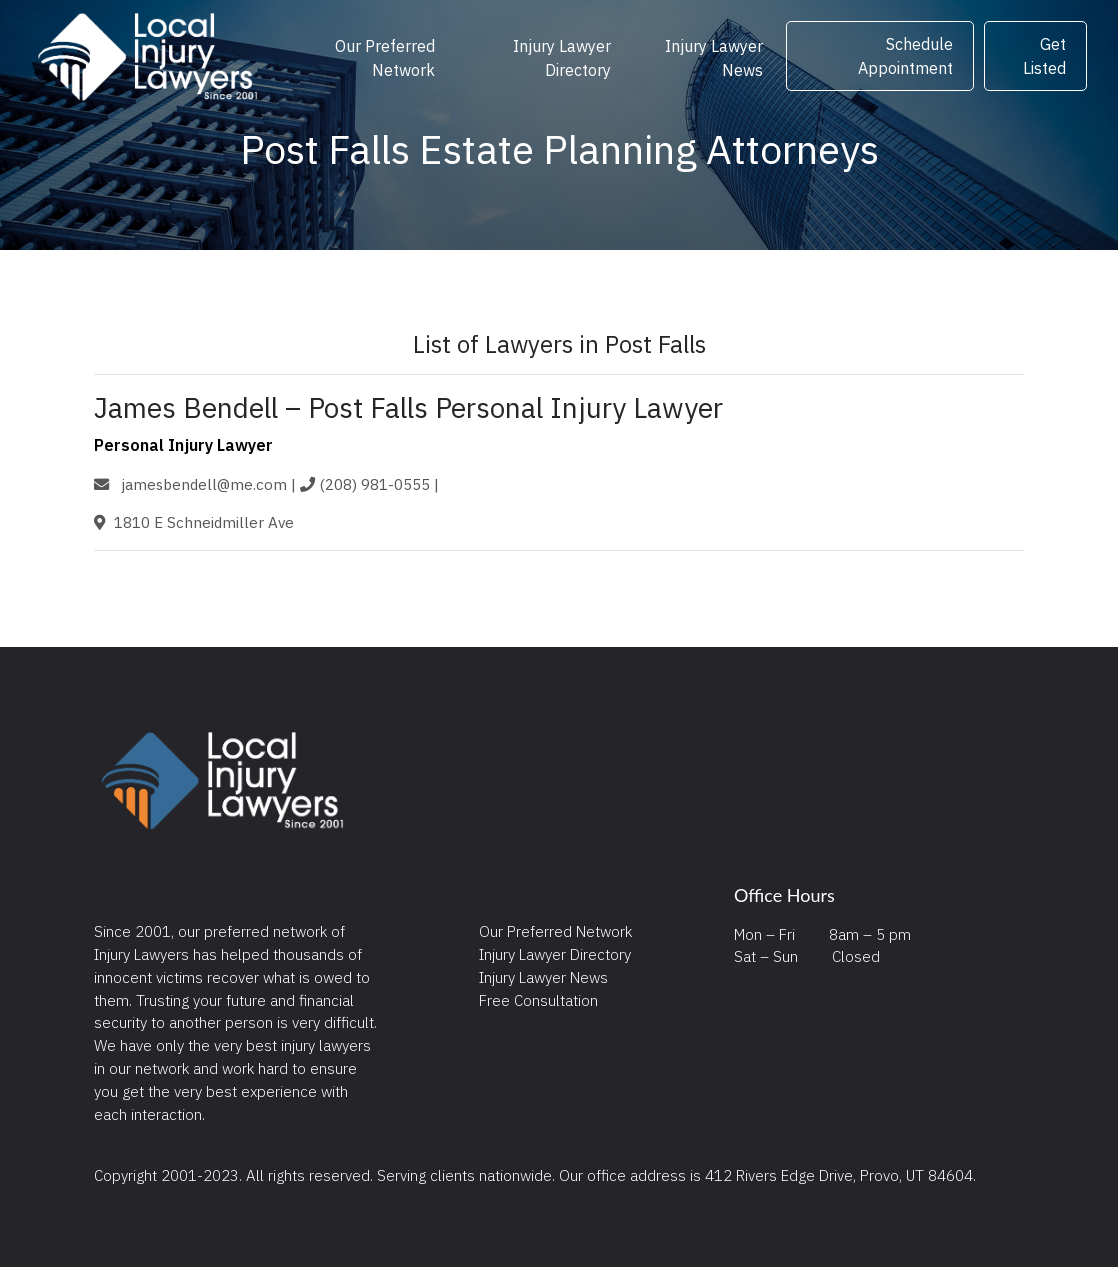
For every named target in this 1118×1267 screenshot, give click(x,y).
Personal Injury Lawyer (183, 445)
